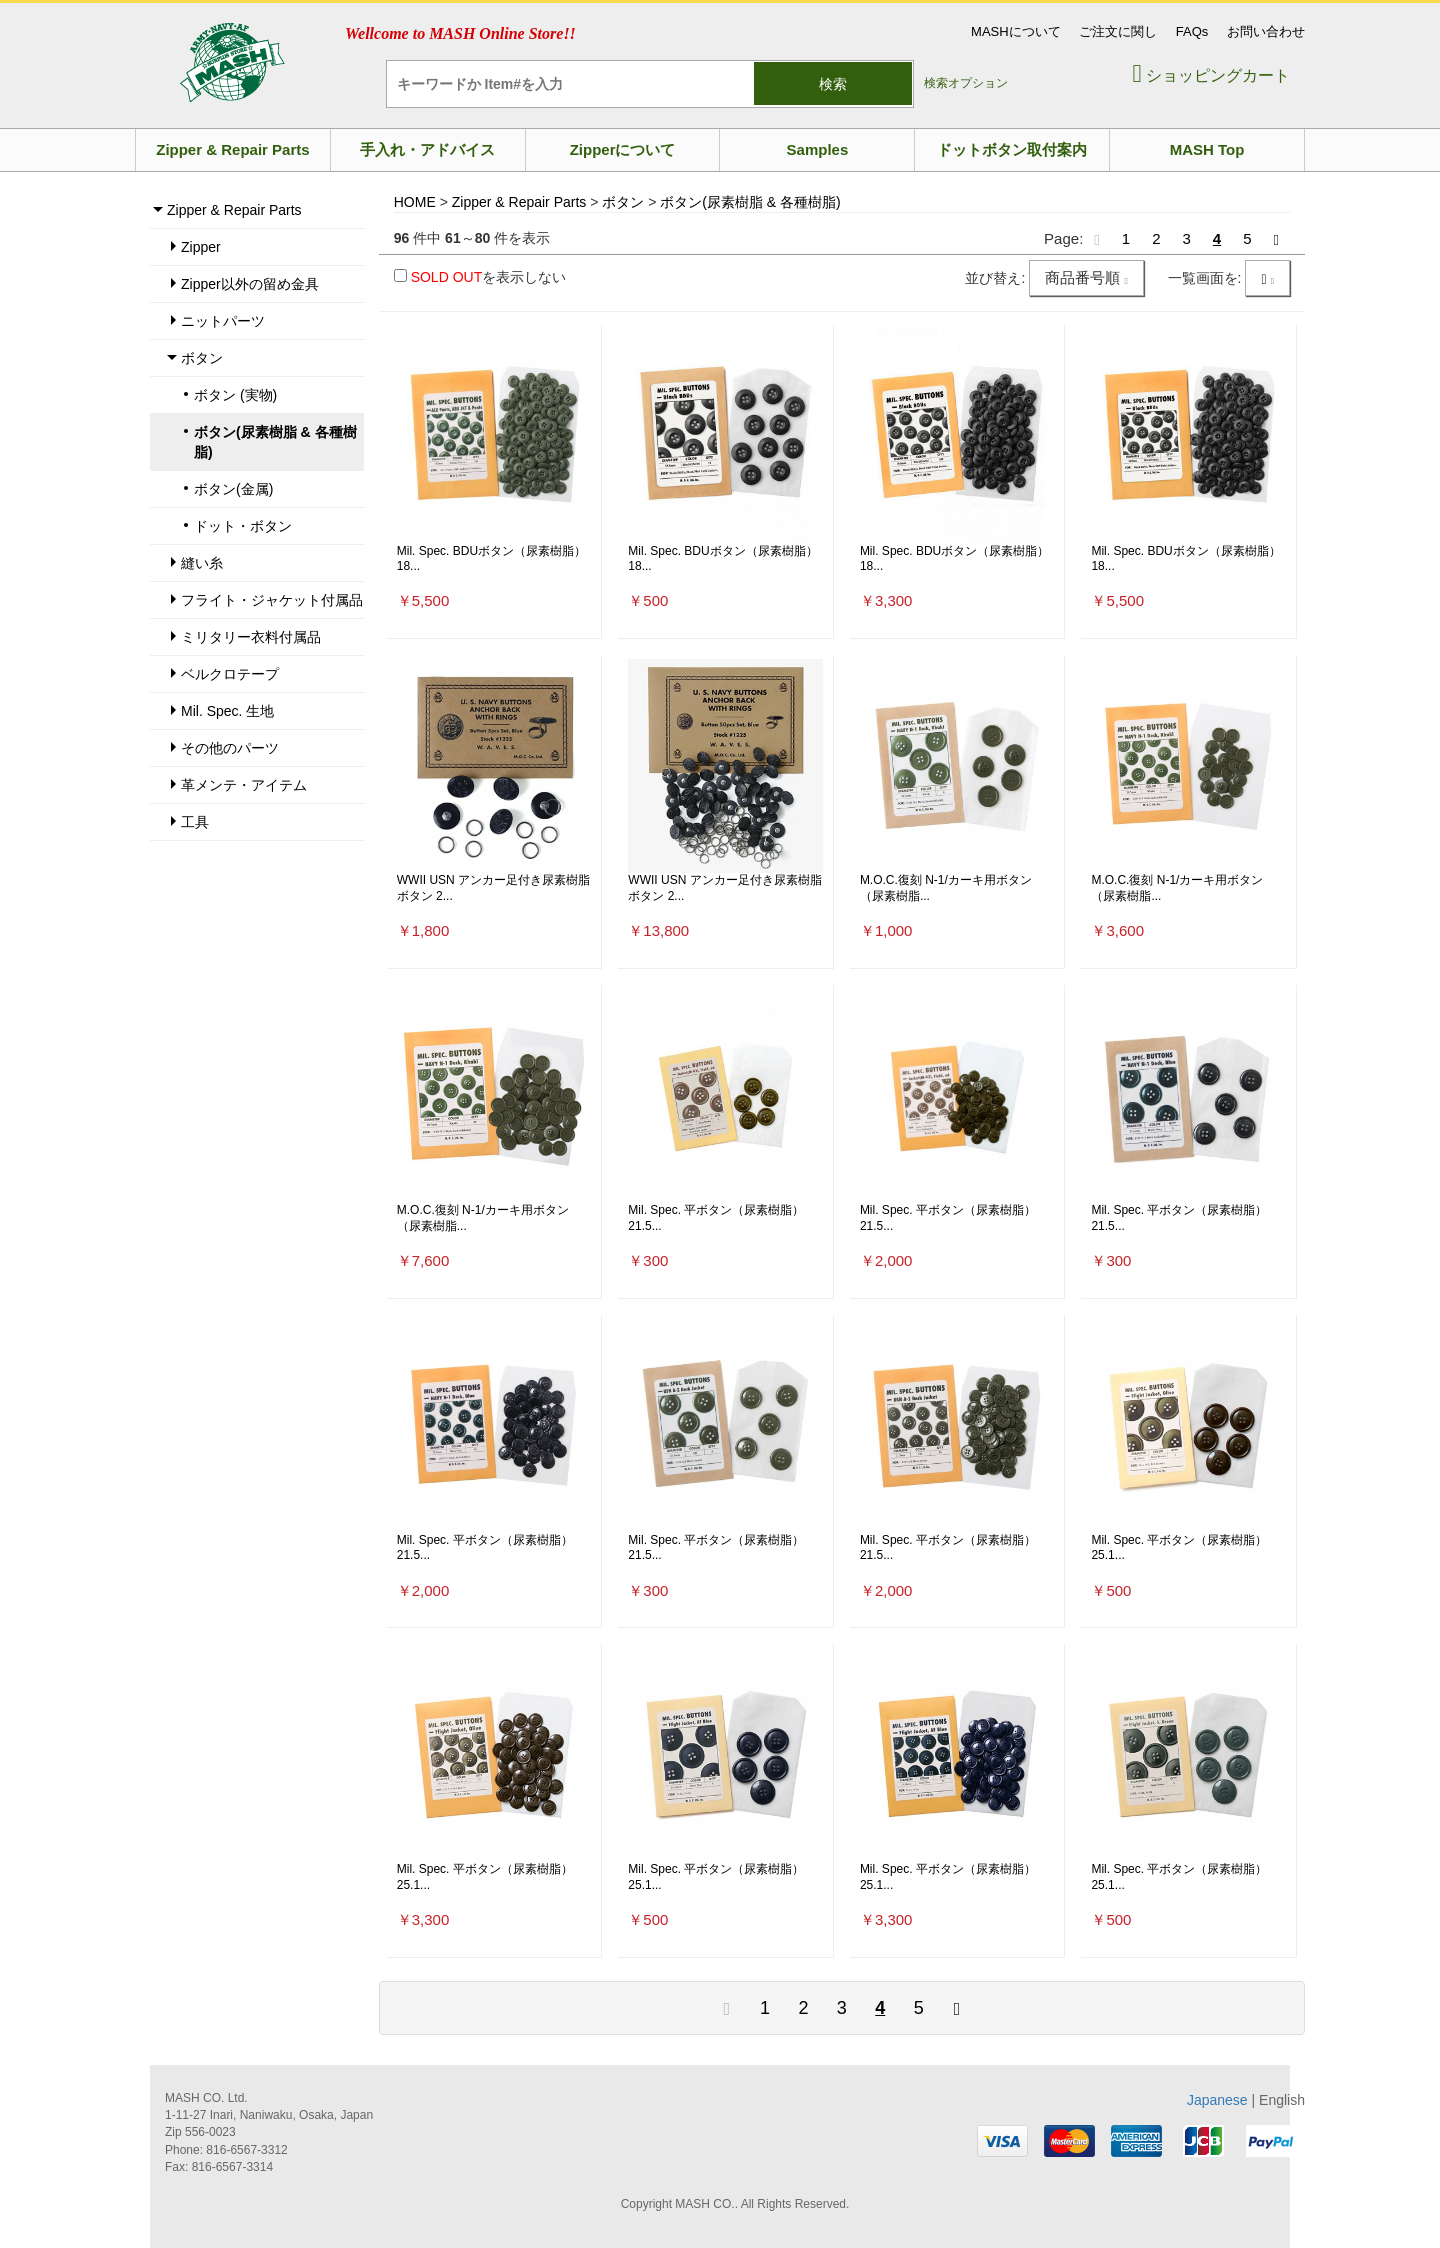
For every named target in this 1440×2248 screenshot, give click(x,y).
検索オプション (966, 83)
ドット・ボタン (243, 526)
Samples (818, 149)
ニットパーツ (223, 321)
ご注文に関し (1118, 31)
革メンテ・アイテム (244, 785)
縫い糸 (202, 563)
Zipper (201, 247)
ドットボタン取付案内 (1012, 149)
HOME (415, 202)
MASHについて (1016, 31)
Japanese (1217, 2100)
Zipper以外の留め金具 (250, 284)
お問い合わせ (1266, 31)
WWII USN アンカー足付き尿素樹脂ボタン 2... (493, 888)
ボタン (202, 358)
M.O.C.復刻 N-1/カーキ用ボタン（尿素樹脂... (946, 888)
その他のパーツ (230, 748)
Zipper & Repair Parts (232, 149)
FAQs (1192, 31)
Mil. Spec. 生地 (227, 711)
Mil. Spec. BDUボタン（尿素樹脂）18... (491, 559)
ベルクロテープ (230, 674)
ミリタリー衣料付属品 (251, 637)
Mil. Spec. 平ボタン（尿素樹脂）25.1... (1179, 1548)
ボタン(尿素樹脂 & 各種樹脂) (275, 442)
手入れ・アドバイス (427, 149)
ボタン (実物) (235, 395)
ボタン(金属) (233, 489)
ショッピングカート (1211, 75)
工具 (195, 822)
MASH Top (1207, 149)
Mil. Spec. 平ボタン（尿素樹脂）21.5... (716, 1218)
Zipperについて (623, 149)
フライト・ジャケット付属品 (272, 600)
